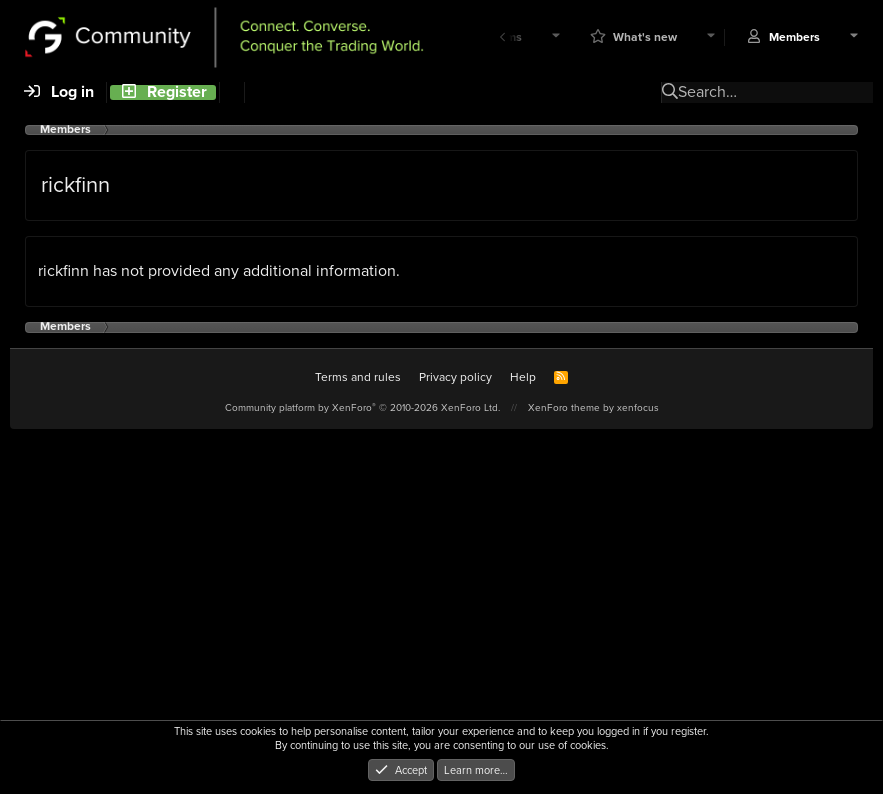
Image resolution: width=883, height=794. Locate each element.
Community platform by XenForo (362, 407)
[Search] (231, 92)
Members (794, 37)
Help (523, 377)
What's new (645, 37)
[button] (556, 37)
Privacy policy (455, 377)
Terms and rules (358, 377)
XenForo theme (564, 407)
